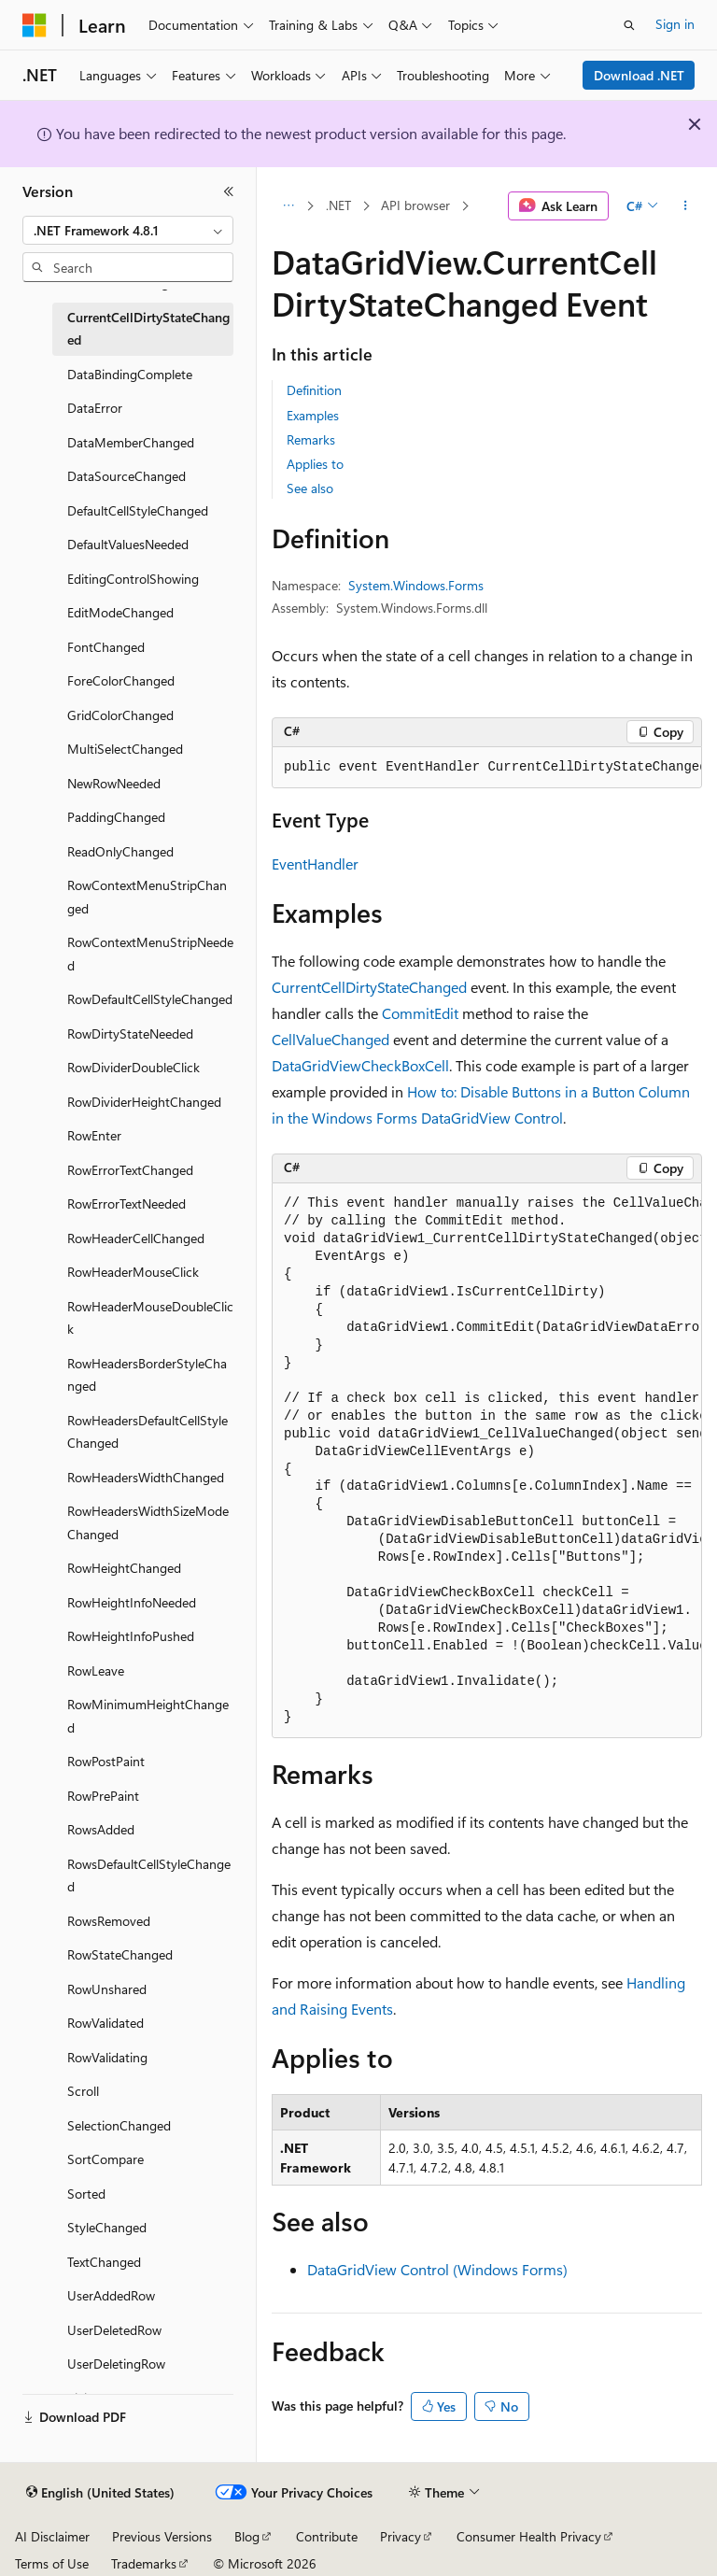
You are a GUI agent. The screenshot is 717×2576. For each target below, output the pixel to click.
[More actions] (685, 206)
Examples (313, 415)
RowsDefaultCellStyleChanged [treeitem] (149, 1875)
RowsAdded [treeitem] (100, 1829)
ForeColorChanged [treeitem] (121, 680)
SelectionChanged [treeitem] (119, 2125)
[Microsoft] (34, 25)
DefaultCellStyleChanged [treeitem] (137, 510)
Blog (247, 2536)
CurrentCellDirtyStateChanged (369, 987)
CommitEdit (420, 1013)
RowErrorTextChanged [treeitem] (130, 1170)
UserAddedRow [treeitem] (111, 2295)
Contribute (327, 2536)
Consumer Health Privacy (529, 2536)
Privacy (400, 2536)
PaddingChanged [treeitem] (116, 817)
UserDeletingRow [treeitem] (116, 2363)
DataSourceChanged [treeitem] (126, 476)
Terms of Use (52, 2563)
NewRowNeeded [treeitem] (114, 783)
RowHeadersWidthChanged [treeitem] (145, 1477)
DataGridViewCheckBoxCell (360, 1065)
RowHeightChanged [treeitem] (124, 1568)
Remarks (311, 439)
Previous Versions (162, 2536)
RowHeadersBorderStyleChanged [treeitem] (147, 1374)
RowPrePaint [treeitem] (103, 1796)
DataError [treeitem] (94, 408)
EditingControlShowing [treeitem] (133, 578)
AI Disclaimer (52, 2536)
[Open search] (629, 25)
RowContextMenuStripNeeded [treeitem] (150, 953)
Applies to (315, 464)
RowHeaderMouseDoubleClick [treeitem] (150, 1317)
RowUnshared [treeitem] (107, 1989)
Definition (314, 390)
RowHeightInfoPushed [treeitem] (130, 1636)
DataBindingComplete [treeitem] (129, 374)
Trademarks (143, 2563)
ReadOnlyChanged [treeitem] (120, 851)
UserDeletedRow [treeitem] (114, 2330)
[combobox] (127, 231)
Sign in (675, 24)
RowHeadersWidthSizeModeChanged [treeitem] (148, 1522)
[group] (487, 767)
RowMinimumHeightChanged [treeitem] (148, 1715)
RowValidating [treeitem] (107, 2057)
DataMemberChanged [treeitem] (130, 442)
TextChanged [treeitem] (104, 2262)
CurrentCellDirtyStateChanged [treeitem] (148, 328)
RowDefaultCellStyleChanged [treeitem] (149, 999)
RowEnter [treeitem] (94, 1135)
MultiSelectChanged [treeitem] (125, 748)
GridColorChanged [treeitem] (120, 715)
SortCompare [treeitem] (105, 2159)
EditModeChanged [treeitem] (120, 612)
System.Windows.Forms (416, 585)
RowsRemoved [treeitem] (108, 1921)
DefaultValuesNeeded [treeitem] (128, 544)
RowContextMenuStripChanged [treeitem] (147, 896)
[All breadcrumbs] (288, 206)
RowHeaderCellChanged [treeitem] (135, 1238)
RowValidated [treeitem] (105, 2022)
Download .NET (639, 75)
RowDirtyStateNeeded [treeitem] (130, 1033)
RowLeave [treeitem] (95, 1670)
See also (310, 488)
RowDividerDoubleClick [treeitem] (133, 1067)
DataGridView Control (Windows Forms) (437, 2269)
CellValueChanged (330, 1039)
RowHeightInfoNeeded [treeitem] (131, 1602)
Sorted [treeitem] (86, 2193)
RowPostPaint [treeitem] (106, 1761)
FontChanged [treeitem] (106, 647)
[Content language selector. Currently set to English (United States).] (100, 2493)
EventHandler (315, 863)
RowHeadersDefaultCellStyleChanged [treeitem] (147, 1431)
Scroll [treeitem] (83, 2091)
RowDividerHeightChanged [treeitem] (144, 1102)
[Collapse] (228, 191)
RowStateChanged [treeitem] (120, 1954)
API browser (415, 205)
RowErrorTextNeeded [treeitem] (126, 1203)
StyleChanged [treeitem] (107, 2227)
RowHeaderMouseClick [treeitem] (133, 1272)
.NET (338, 205)
